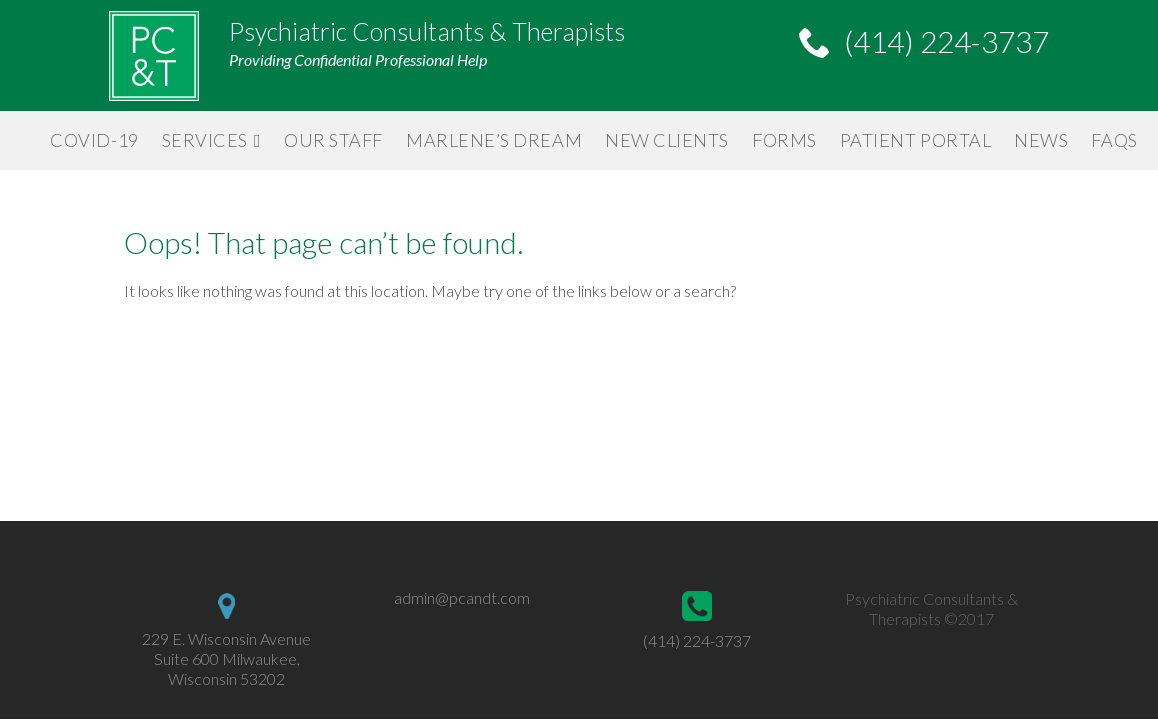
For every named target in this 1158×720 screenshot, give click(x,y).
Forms (784, 140)
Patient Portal (916, 140)
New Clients (667, 140)
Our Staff (333, 140)
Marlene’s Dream (494, 140)
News (1041, 140)
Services (205, 140)
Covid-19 (94, 140)
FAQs (1114, 140)
